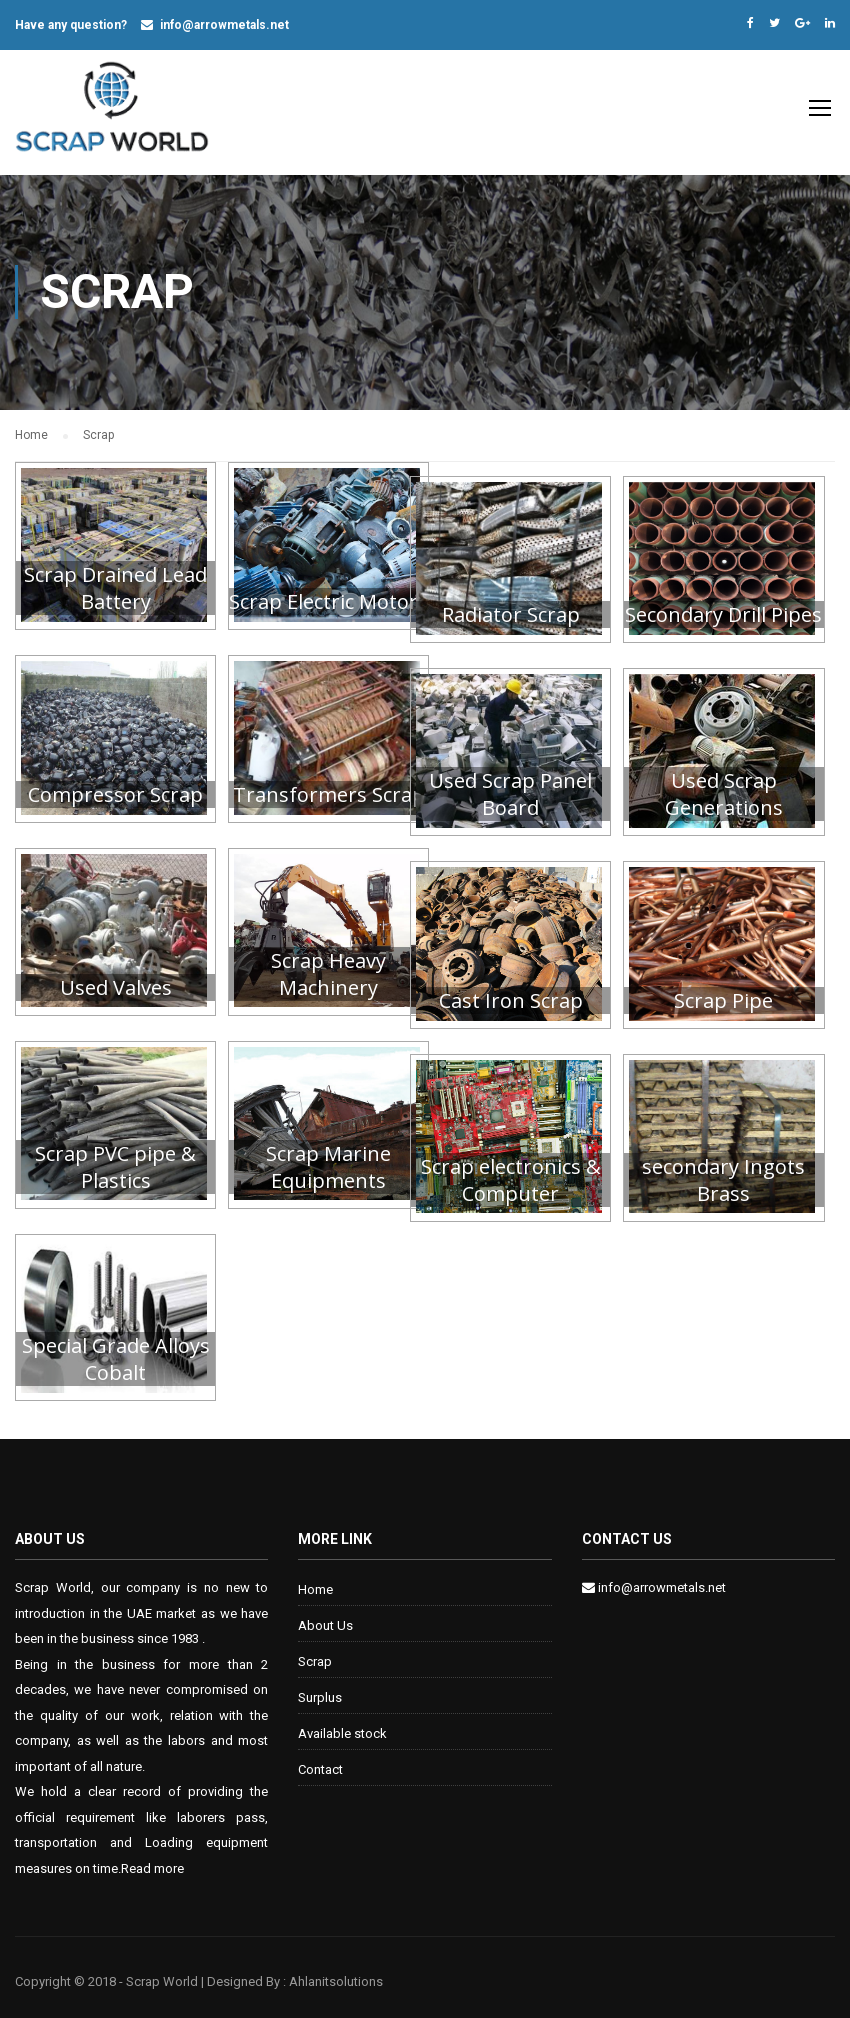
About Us (325, 1616)
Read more (152, 1859)
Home (315, 1580)
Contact (320, 1760)
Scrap (315, 1652)
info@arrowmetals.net (224, 25)
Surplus (320, 1688)
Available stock (342, 1724)
